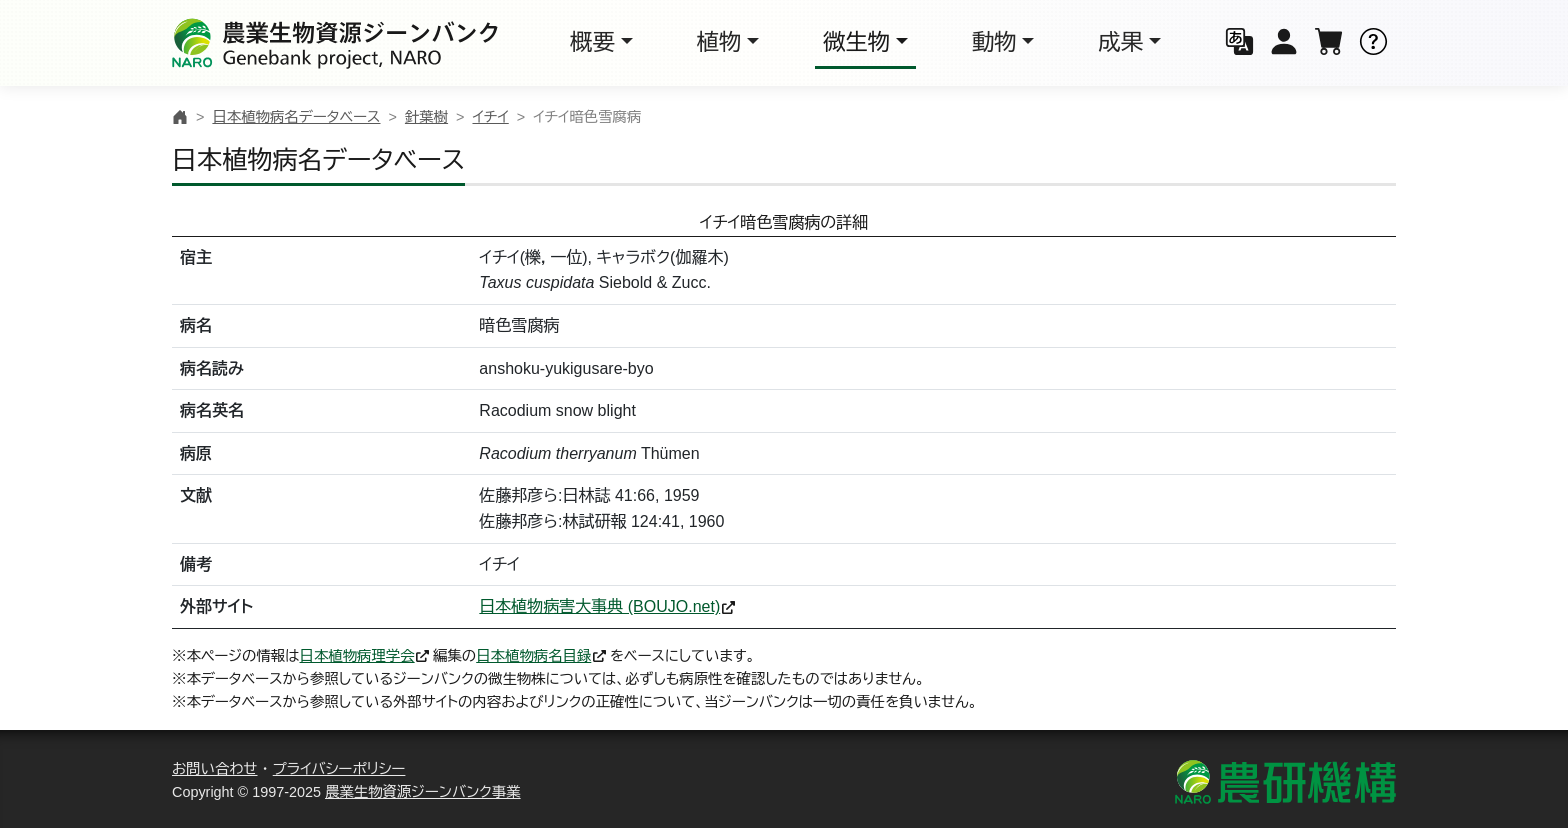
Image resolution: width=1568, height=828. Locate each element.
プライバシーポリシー (339, 769)
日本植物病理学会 (357, 656)
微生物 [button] (856, 42)
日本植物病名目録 (533, 656)
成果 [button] (1120, 42)
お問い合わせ (215, 769)
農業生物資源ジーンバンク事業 (423, 792)
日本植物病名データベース (296, 117)
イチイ (490, 117)
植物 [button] (719, 42)
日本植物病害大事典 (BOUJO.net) (599, 606)
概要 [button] (592, 42)
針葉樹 (426, 117)
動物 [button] (994, 42)
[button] (1239, 43)
